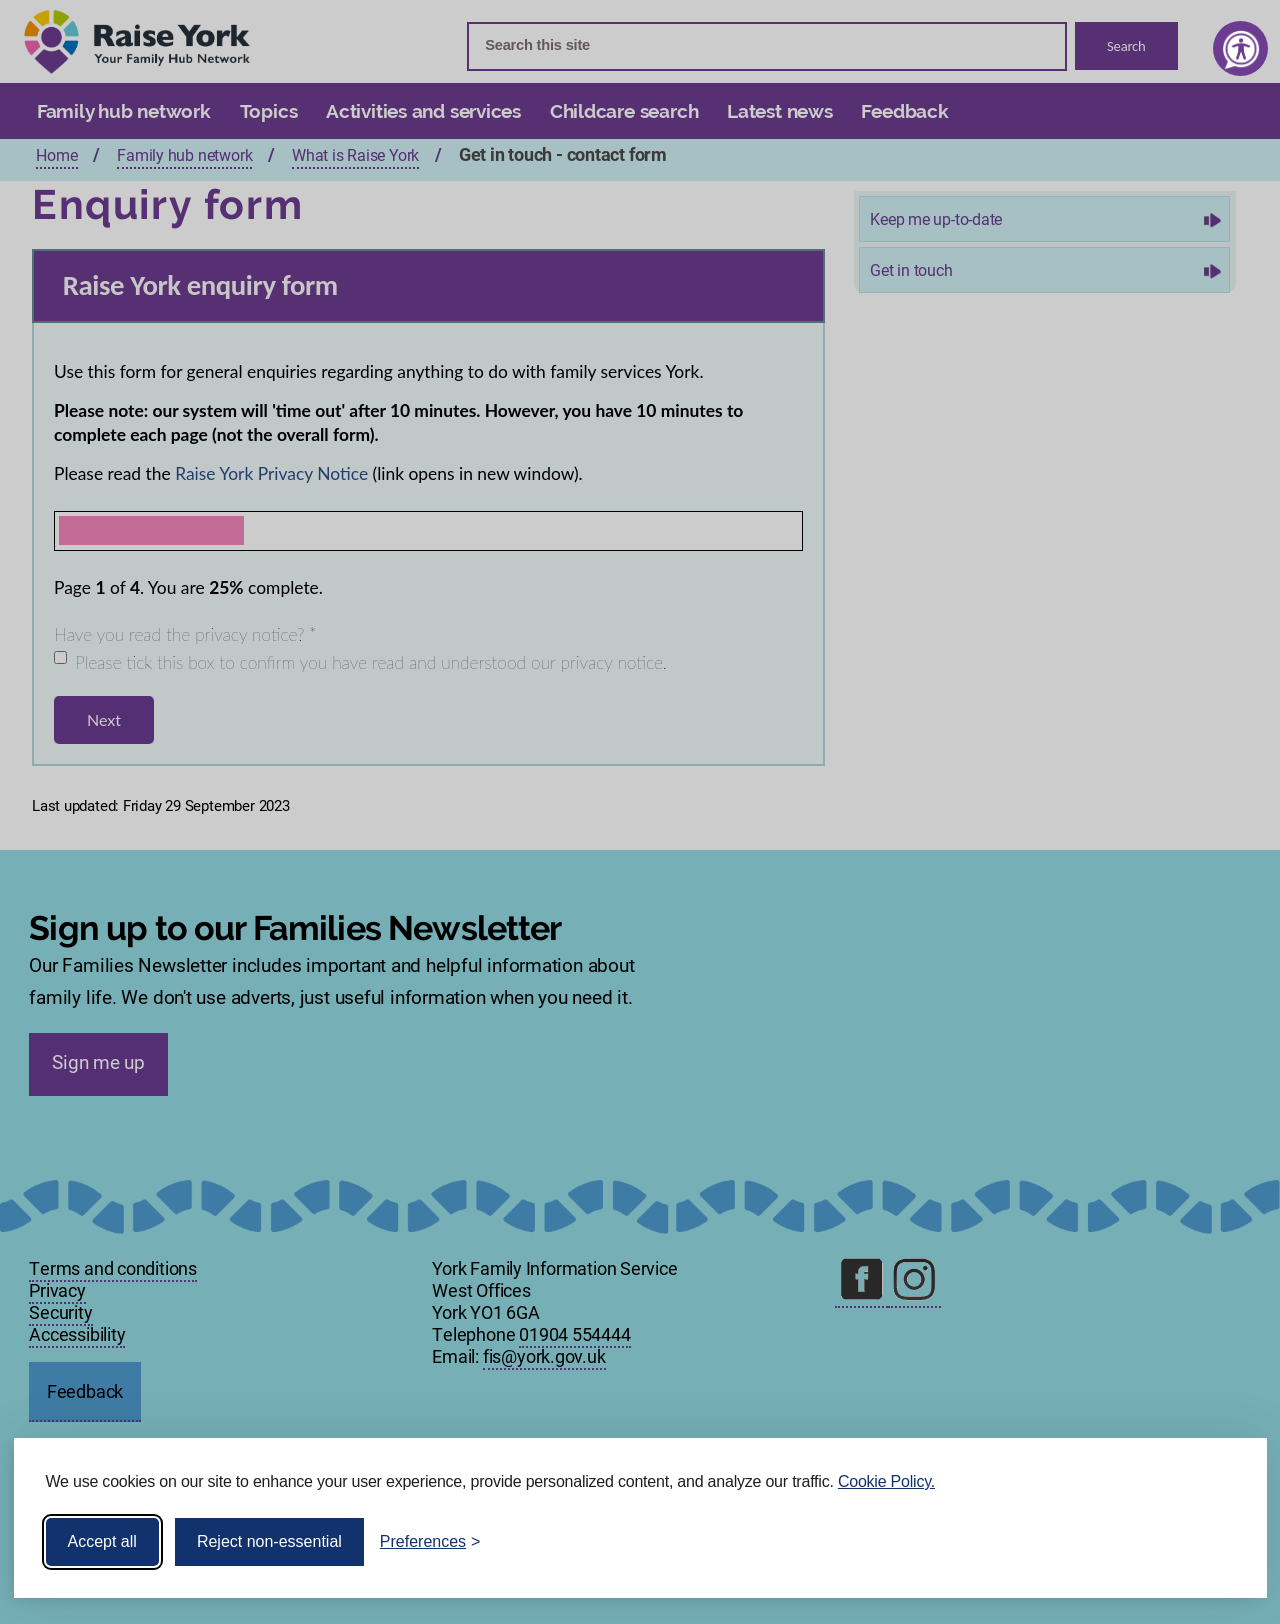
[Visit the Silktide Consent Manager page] (1223, 1542)
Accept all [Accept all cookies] (102, 1541)
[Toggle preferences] (430, 1542)
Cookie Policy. (886, 1481)
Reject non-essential (269, 1541)
